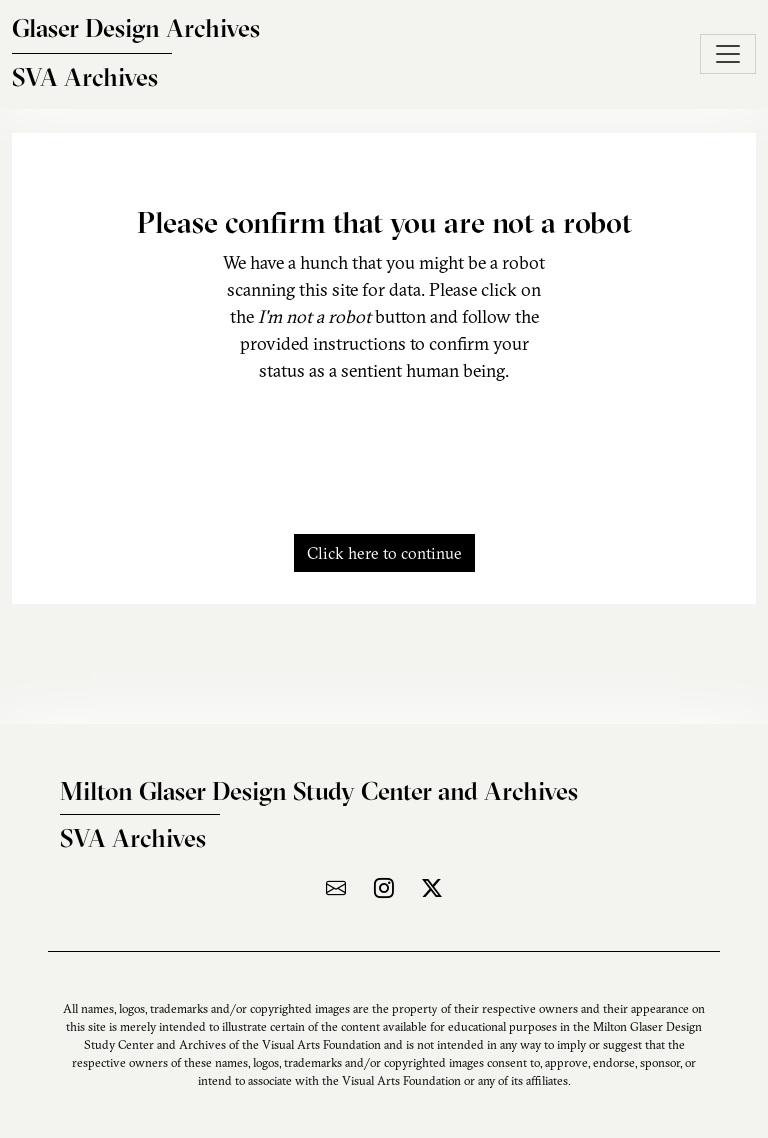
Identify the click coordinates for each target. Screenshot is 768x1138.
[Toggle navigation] (728, 54)
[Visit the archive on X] (432, 887)
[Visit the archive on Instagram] (384, 887)
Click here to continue (384, 553)
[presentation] (384, 447)
